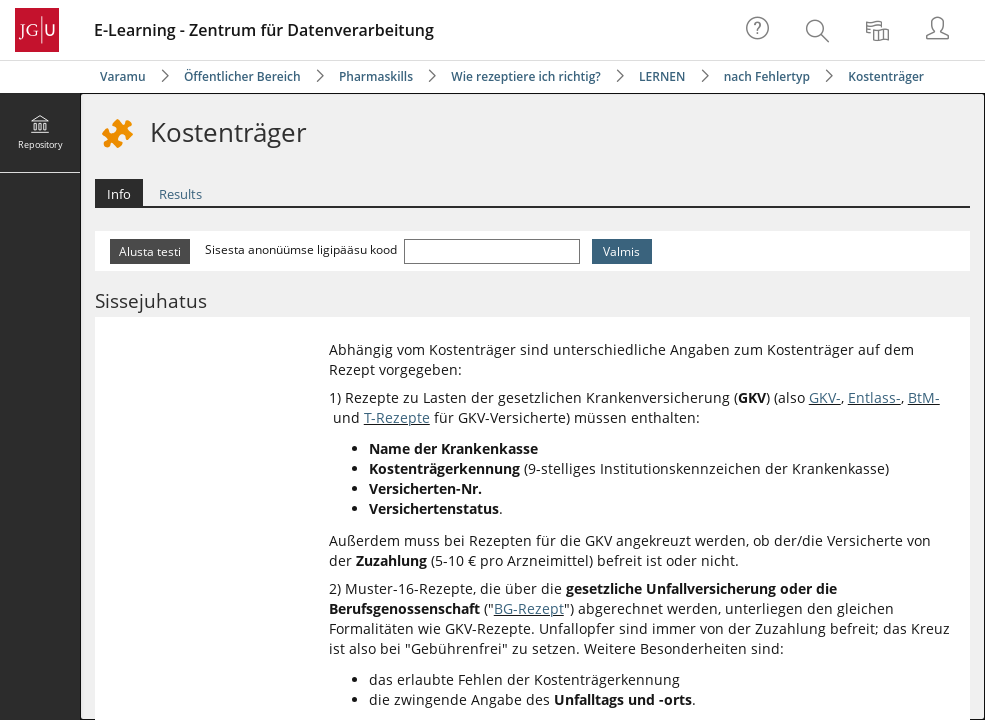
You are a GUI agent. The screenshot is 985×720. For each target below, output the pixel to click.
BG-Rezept (529, 608)
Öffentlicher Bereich (242, 76)
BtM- (924, 397)
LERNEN (662, 76)
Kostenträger (886, 76)
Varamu (123, 76)
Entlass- (874, 397)
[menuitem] (820, 30)
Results (180, 194)
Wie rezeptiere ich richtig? (526, 76)
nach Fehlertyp (767, 76)
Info (119, 194)
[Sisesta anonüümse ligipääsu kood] (492, 251)
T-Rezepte (397, 417)
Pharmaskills (376, 76)
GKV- (825, 397)
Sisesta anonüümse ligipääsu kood (302, 249)
